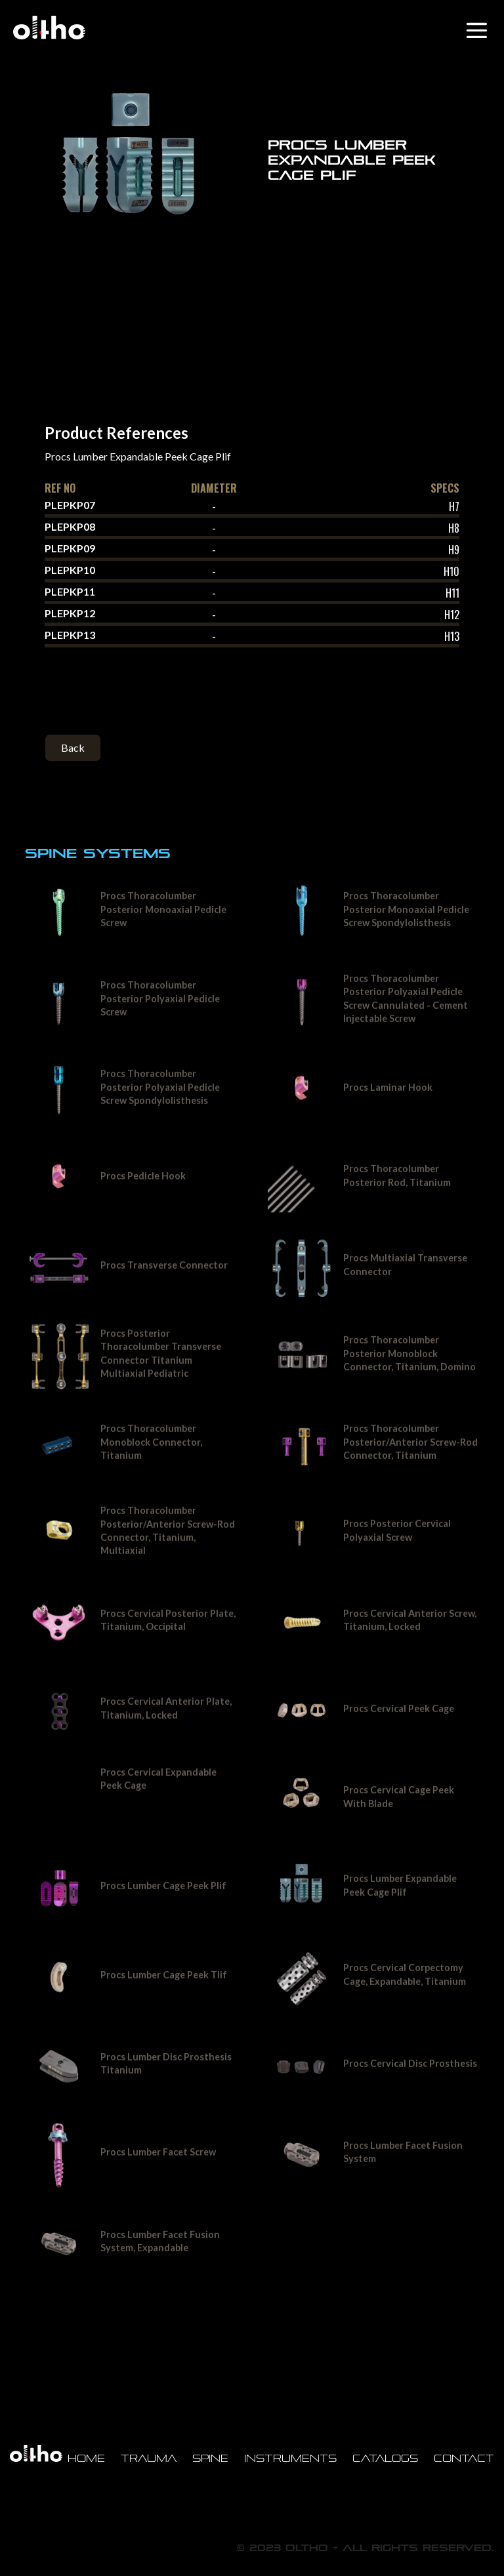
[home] (49, 27)
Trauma (149, 2458)
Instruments (290, 2458)
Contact (464, 2458)
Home (86, 2458)
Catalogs (385, 2458)
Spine (210, 2458)
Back (73, 747)
